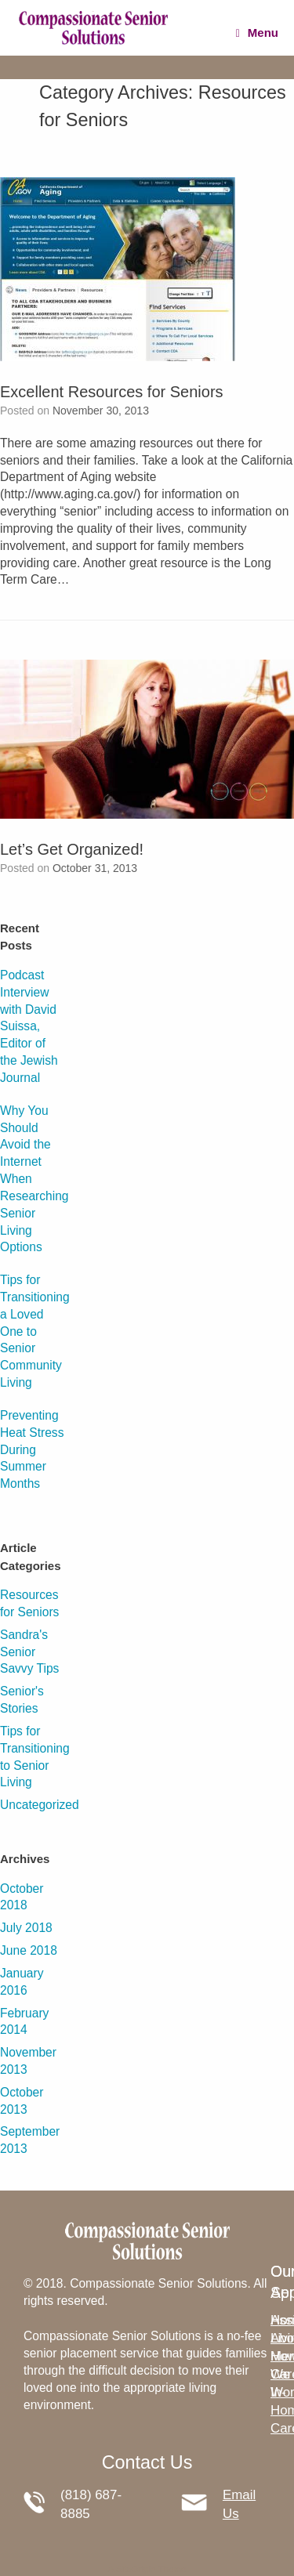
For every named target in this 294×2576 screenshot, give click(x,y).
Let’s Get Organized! (71, 849)
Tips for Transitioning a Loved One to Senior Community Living (35, 1331)
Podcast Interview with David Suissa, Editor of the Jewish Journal (29, 1026)
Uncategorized (39, 1804)
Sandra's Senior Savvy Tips (29, 1652)
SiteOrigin (136, 2569)
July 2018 (26, 1927)
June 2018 (28, 1950)
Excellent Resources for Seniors (111, 391)
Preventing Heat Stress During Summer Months (32, 1449)
